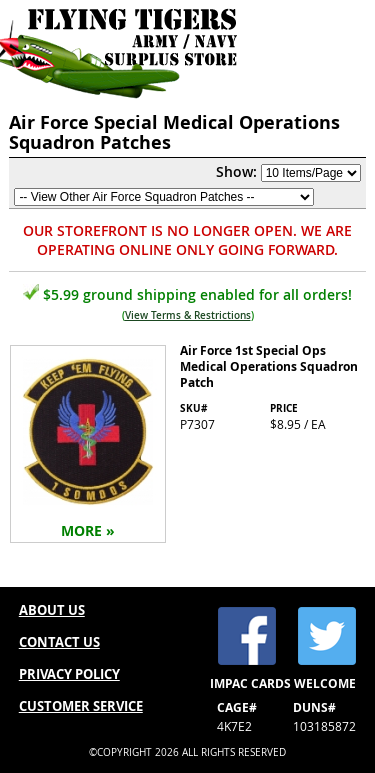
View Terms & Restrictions (188, 315)
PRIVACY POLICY (69, 674)
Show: (236, 171)
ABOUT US (52, 610)
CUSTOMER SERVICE (81, 706)
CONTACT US (59, 642)
